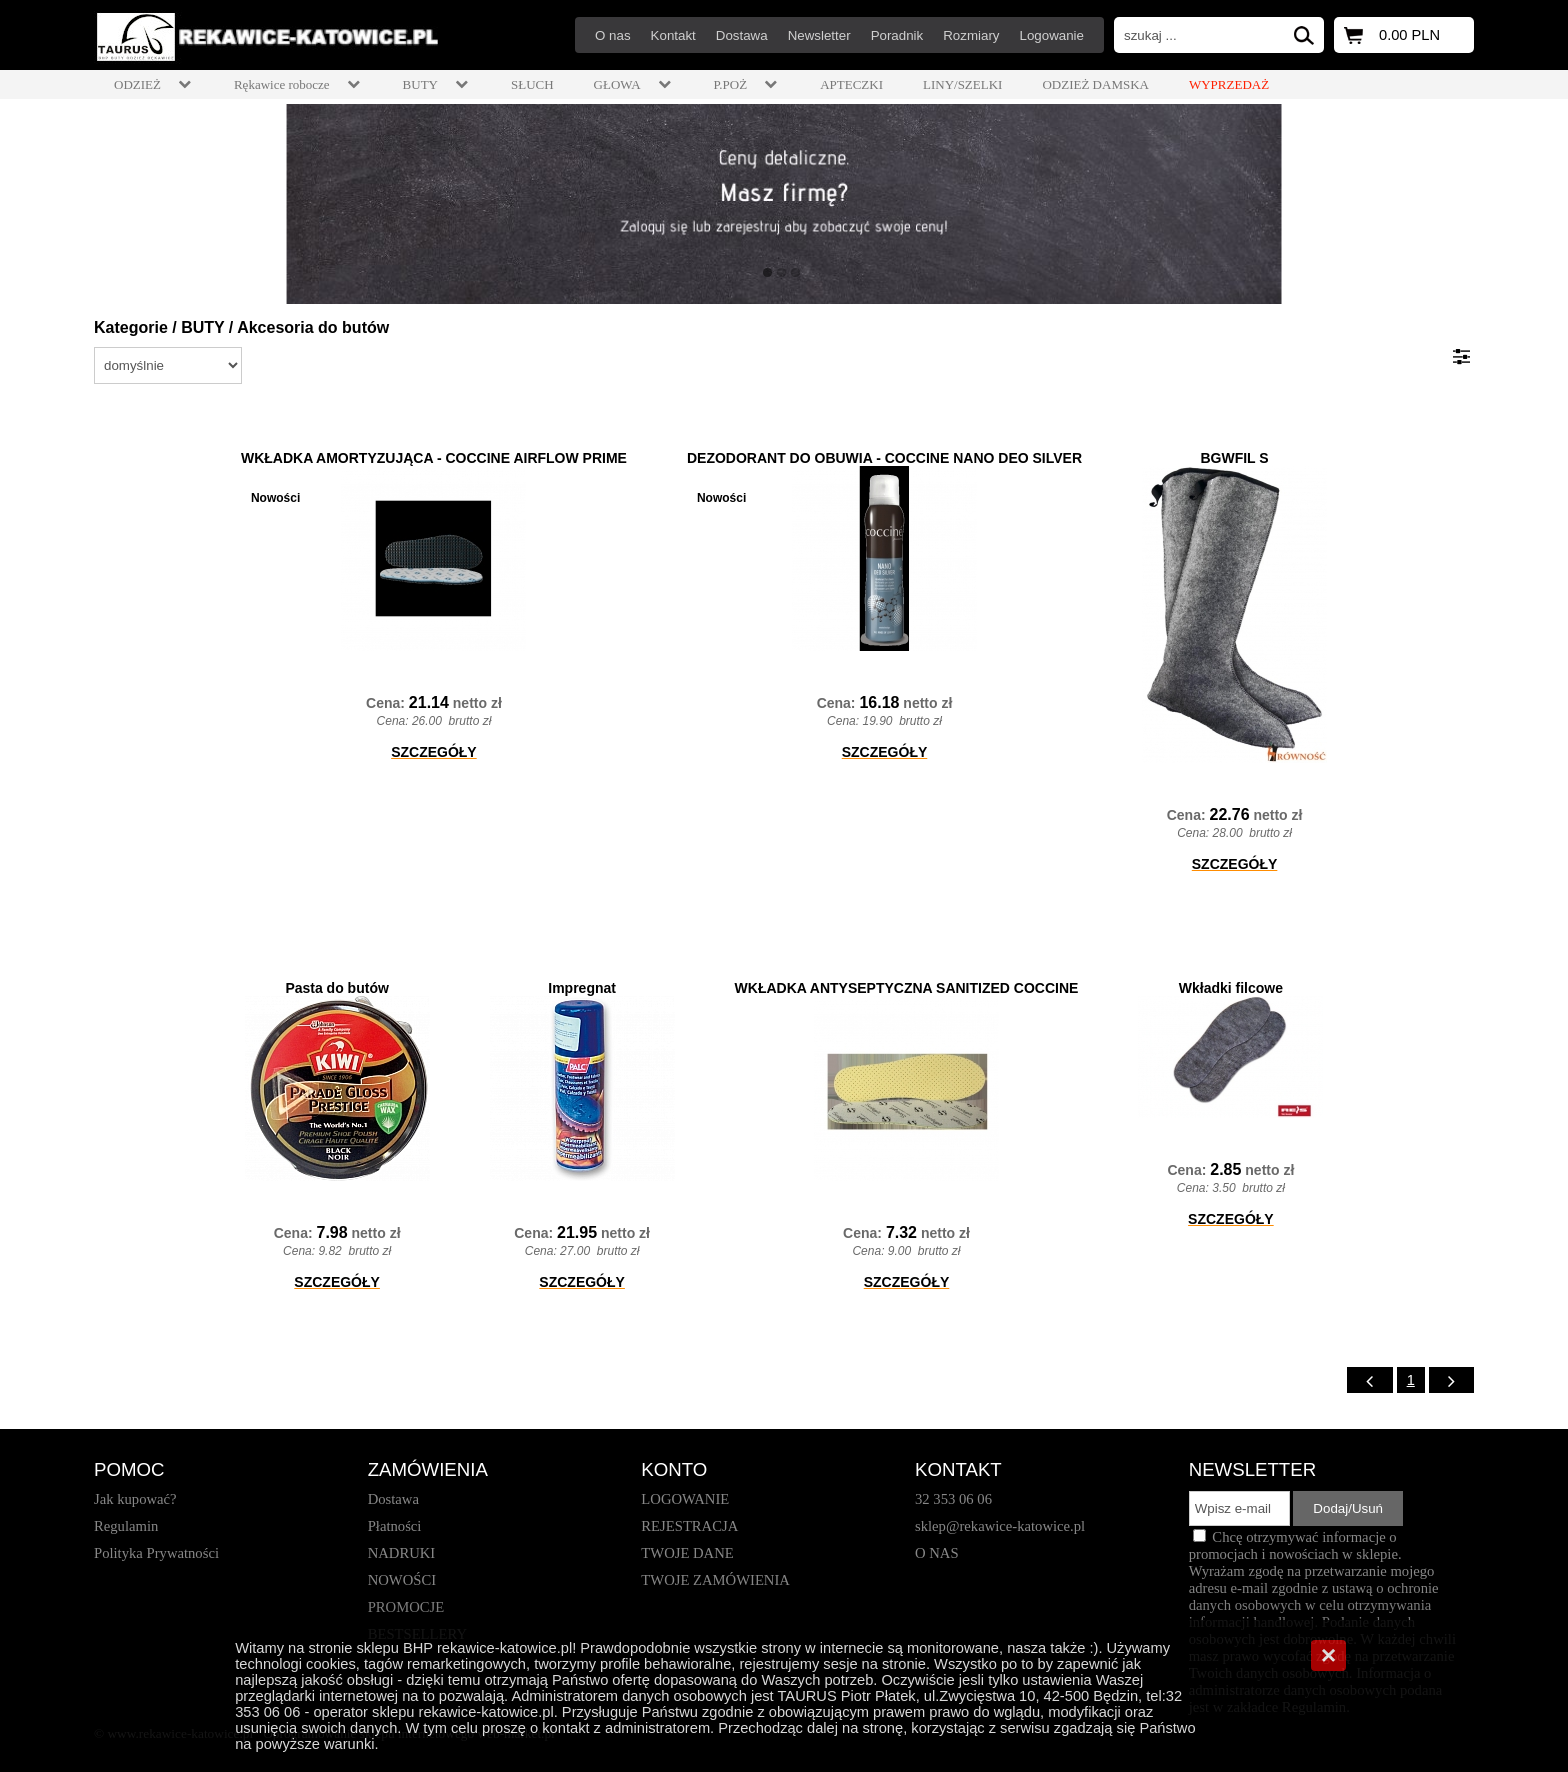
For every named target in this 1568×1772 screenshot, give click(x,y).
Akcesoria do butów (313, 327)
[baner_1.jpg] (784, 204)
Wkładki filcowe (1231, 988)
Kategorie (131, 327)
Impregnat (582, 988)
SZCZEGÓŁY (434, 752)
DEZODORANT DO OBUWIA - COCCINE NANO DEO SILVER (884, 458)
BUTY (202, 327)
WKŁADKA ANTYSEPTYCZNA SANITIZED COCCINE (907, 988)
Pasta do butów (336, 988)
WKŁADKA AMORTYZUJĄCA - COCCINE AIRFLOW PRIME (434, 458)
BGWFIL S (1234, 458)
